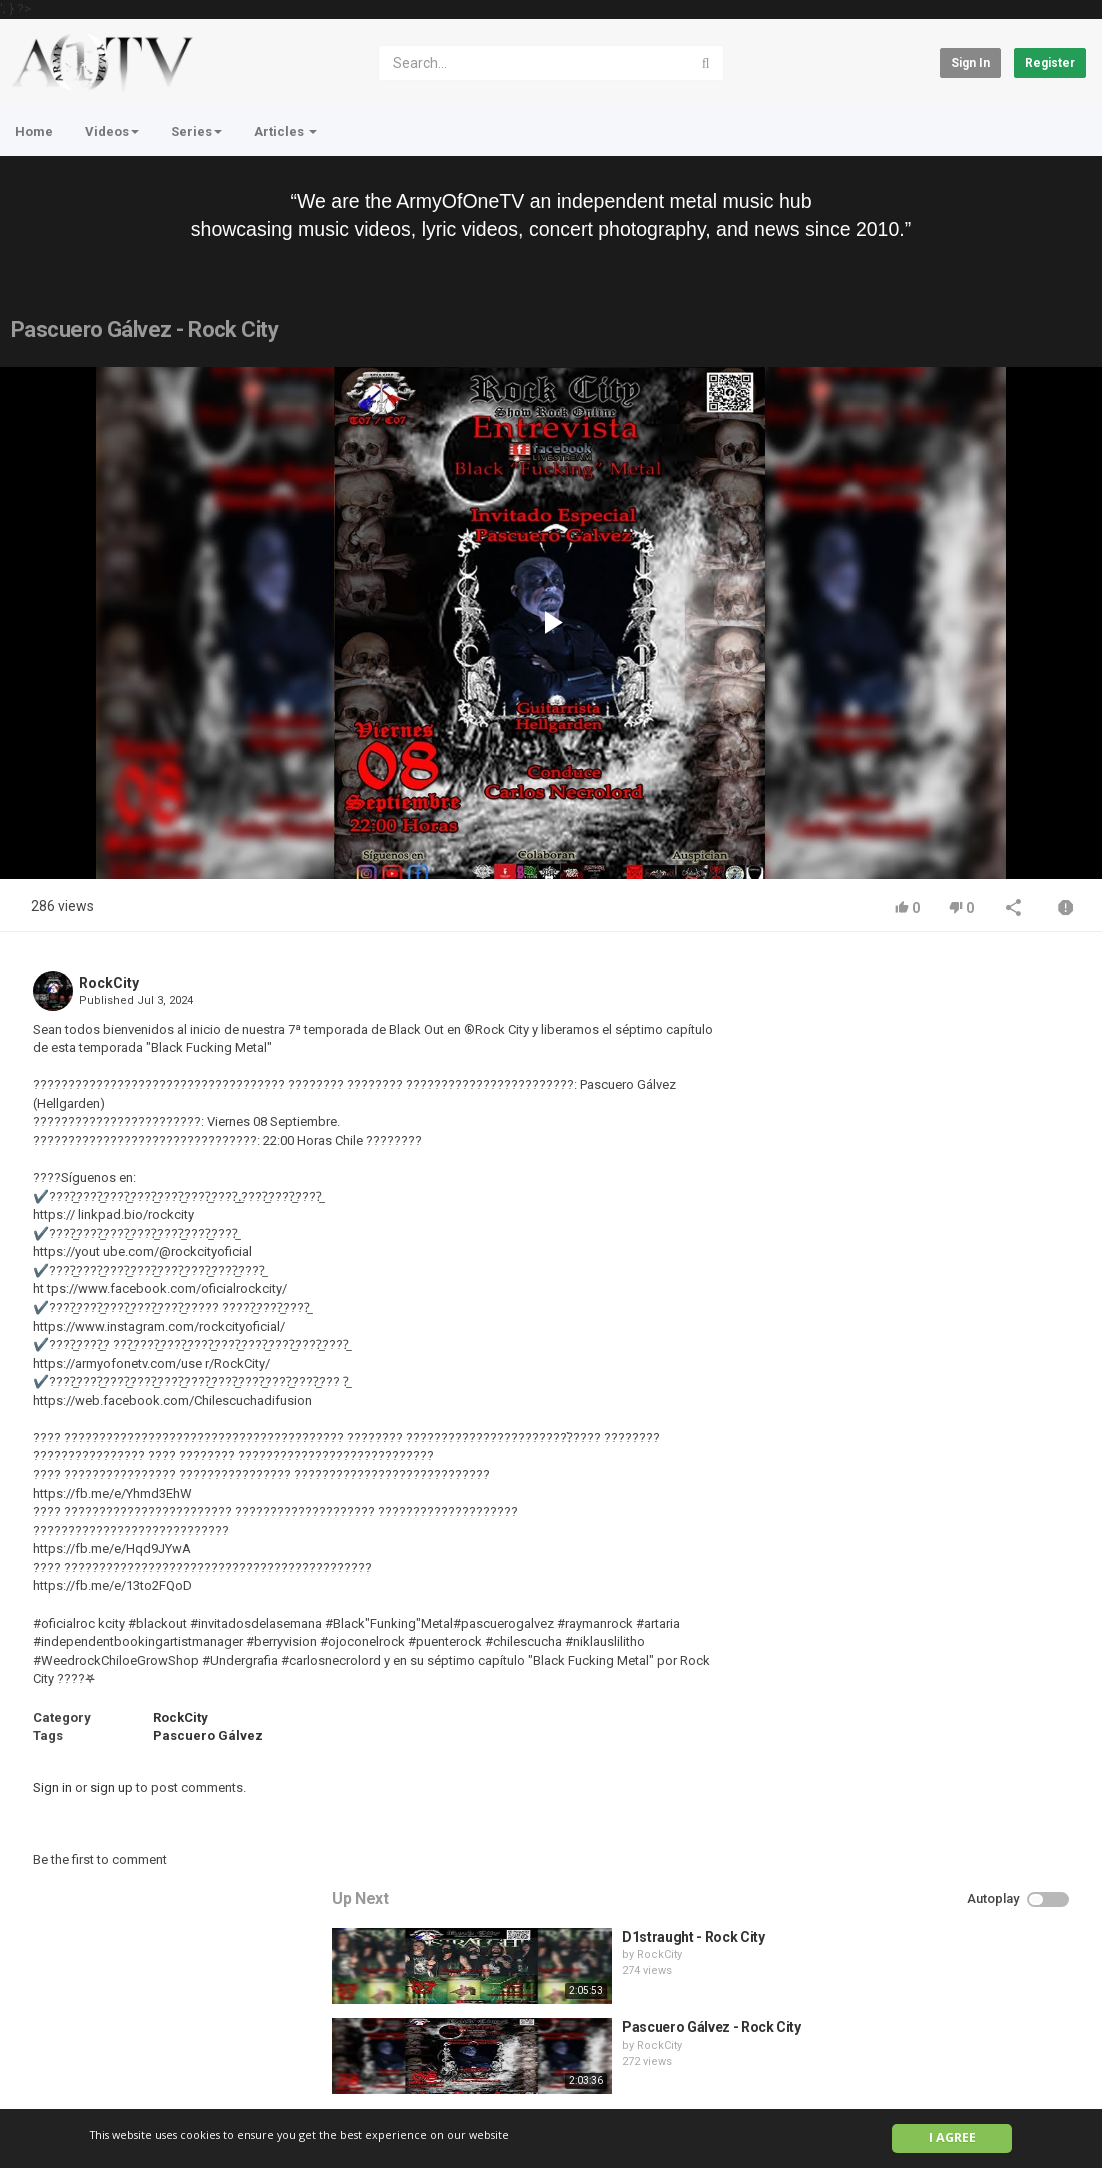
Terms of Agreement (190, 2069)
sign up (111, 1787)
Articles (285, 131)
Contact (87, 2069)
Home (34, 131)
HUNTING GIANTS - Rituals (958, 1280)
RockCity (109, 983)
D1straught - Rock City (945, 1007)
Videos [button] (112, 131)
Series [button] (196, 131)
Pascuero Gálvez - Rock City (963, 1098)
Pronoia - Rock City (935, 1189)
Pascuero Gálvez (208, 1735)
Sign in (970, 63)
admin (906, 1388)
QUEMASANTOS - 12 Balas (957, 1370)
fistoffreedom (925, 1297)
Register (1050, 63)
